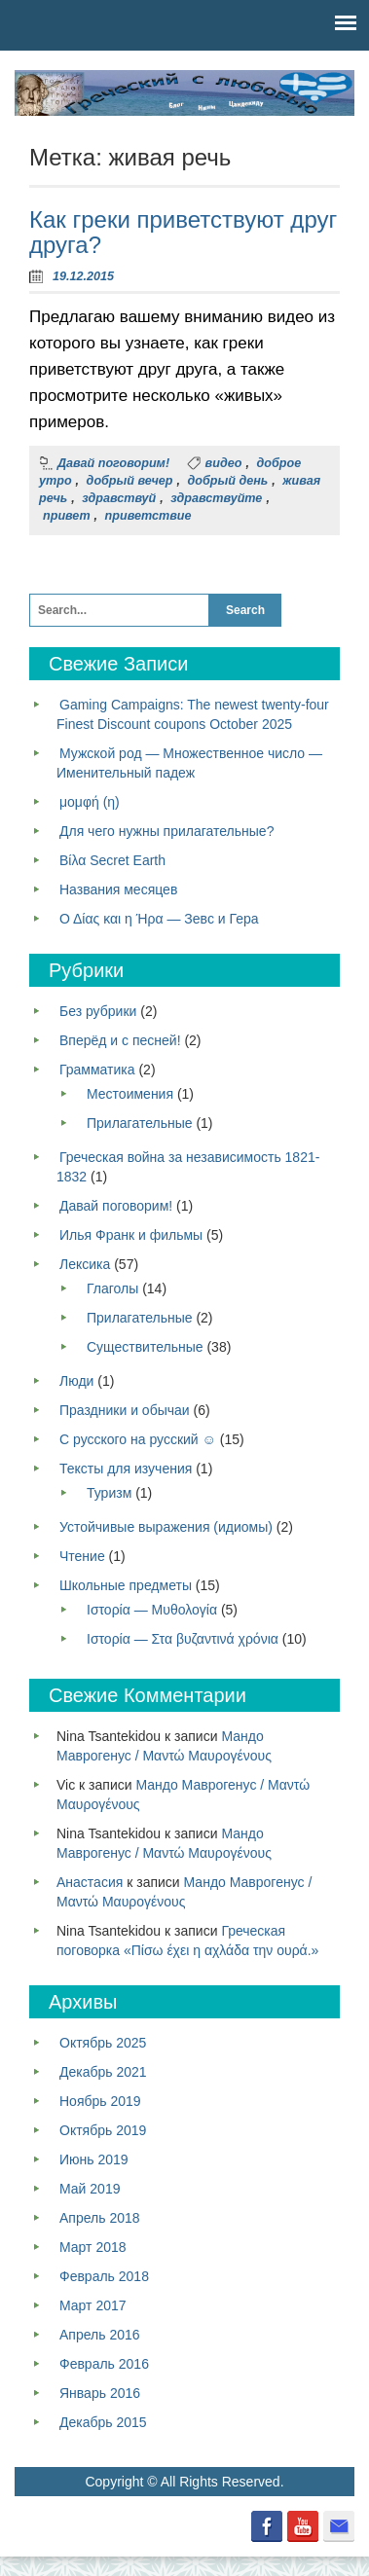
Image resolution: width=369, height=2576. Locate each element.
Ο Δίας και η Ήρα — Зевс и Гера (159, 918)
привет (67, 516)
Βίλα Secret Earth (112, 860)
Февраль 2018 (104, 2276)
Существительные (145, 1347)
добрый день (228, 481)
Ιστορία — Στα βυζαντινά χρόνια (182, 1639)
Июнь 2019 (94, 2159)
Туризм (109, 1493)
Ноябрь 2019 (100, 2101)
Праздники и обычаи (124, 1410)
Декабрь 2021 (103, 2072)
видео (223, 463)
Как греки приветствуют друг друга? (183, 232)
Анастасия (89, 1882)
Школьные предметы (125, 1585)
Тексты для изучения (125, 1468)
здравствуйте (216, 498)
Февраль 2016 (104, 2364)
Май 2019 (89, 2188)
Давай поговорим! (113, 463)
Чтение (82, 1556)
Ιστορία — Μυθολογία (152, 1609)
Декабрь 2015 (103, 2422)
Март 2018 (93, 2247)
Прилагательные (140, 1123)
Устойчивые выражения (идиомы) (166, 1527)
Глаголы (112, 1288)
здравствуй (119, 498)
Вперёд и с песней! (120, 1040)
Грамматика (97, 1069)
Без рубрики (97, 1011)
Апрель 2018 (99, 2218)
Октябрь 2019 (102, 2130)
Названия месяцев (118, 889)
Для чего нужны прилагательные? (166, 831)
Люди (76, 1381)
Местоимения (130, 1094)
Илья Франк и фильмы (131, 1235)
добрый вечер (130, 481)
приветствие (148, 516)
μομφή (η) (89, 802)
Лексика (84, 1264)
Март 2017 (93, 2305)
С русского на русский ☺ (137, 1439)
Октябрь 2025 (102, 2042)
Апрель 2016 (99, 2334)
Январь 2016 (99, 2393)
